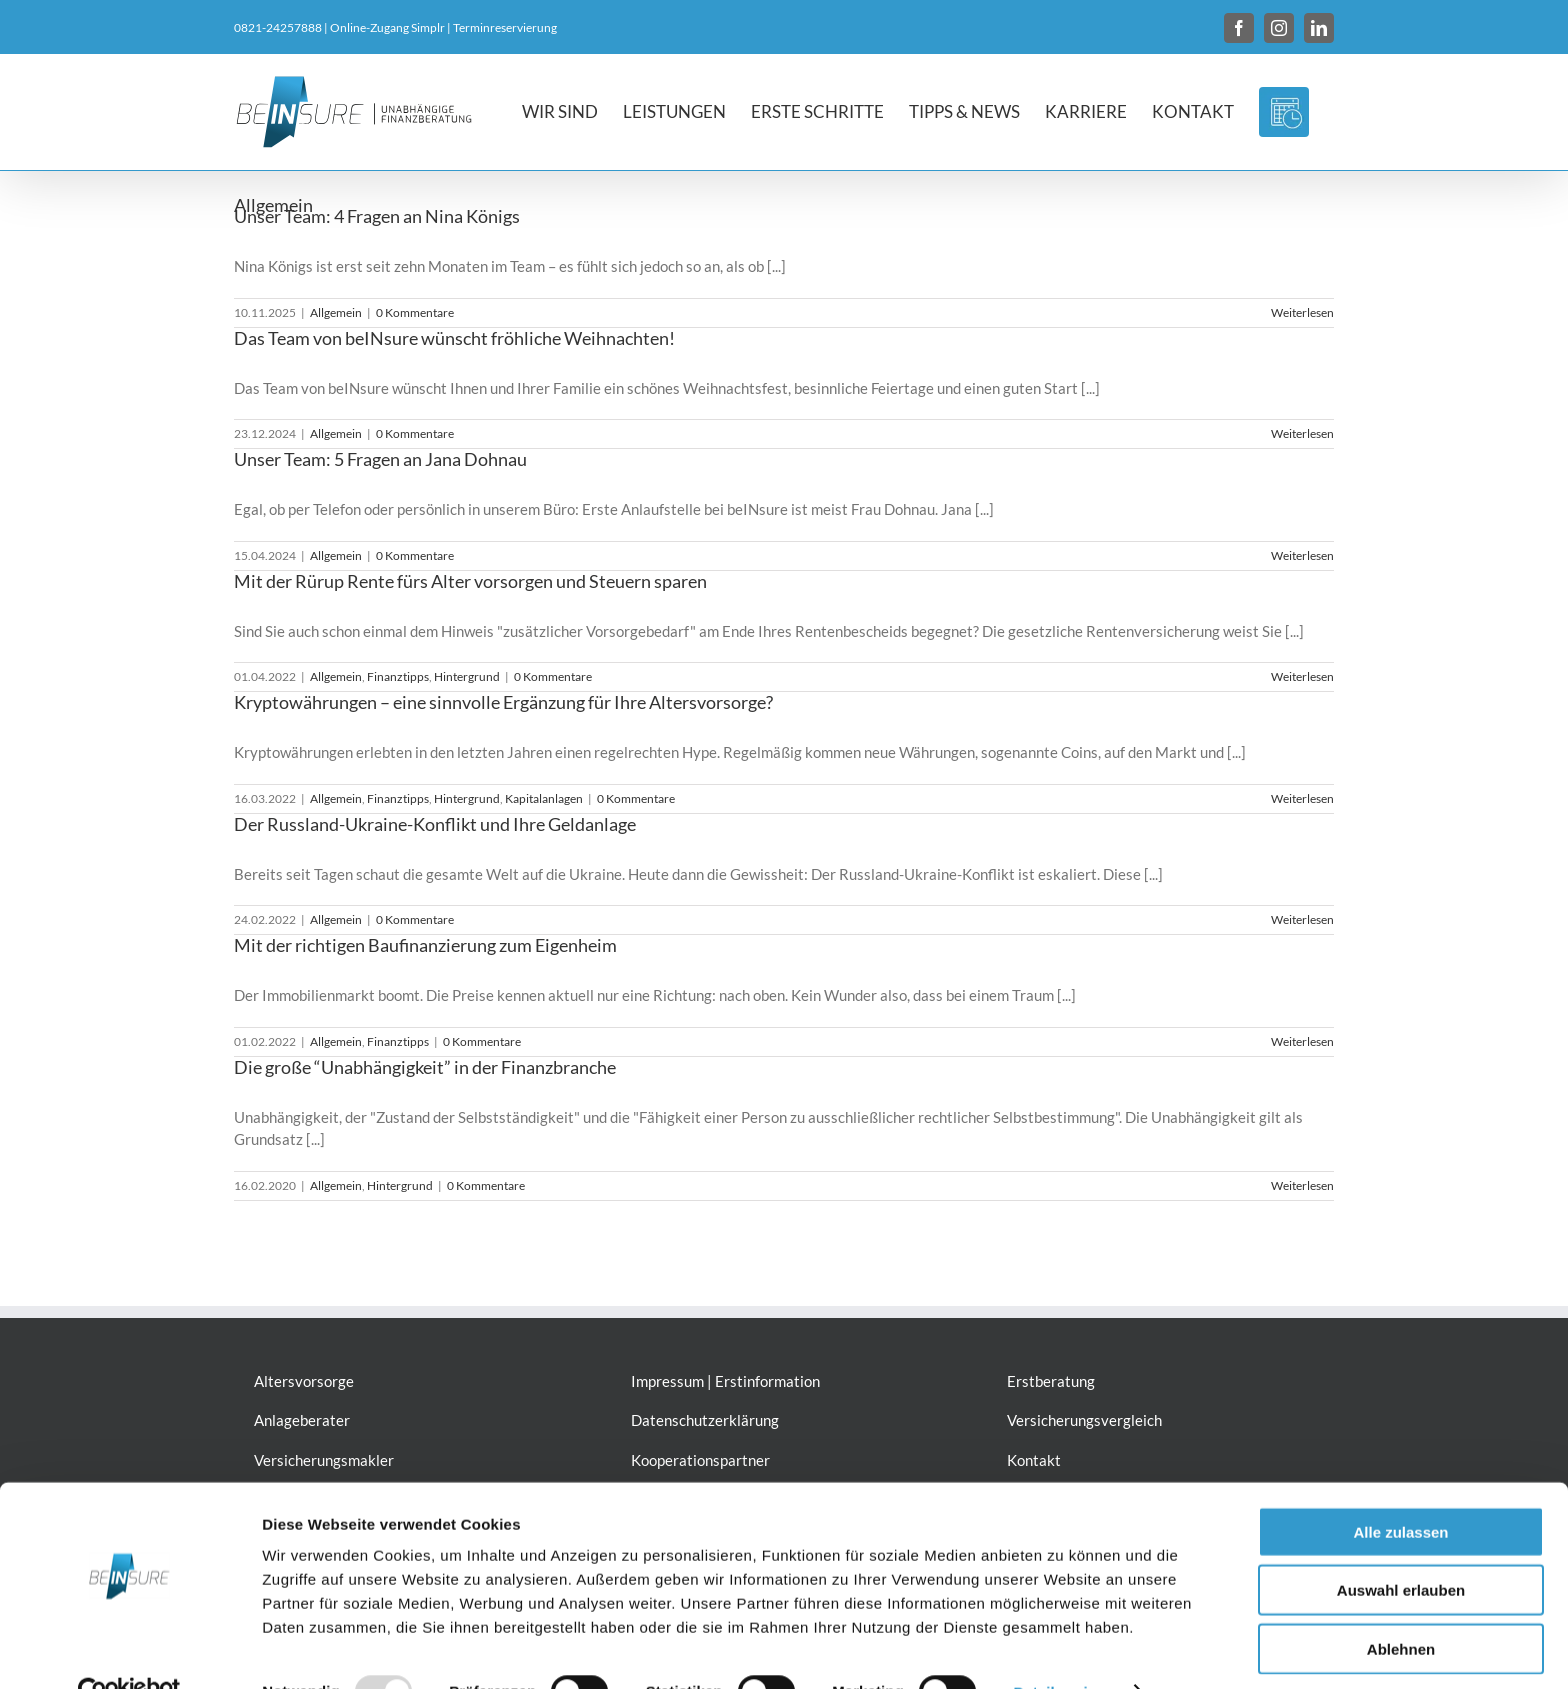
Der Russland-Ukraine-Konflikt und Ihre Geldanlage (435, 824)
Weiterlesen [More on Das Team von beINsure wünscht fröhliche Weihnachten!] (1302, 433)
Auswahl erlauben (1401, 1548)
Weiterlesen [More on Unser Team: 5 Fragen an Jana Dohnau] (1302, 555)
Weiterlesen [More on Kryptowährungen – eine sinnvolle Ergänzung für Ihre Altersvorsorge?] (1302, 798)
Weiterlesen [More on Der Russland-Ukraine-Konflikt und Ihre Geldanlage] (1302, 919)
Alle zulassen (1400, 1489)
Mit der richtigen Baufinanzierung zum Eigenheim (425, 945)
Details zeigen (1063, 1649)
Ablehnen (1401, 1606)
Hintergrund (467, 676)
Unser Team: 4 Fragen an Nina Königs (377, 216)
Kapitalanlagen (544, 798)
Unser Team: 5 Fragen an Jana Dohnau (380, 459)
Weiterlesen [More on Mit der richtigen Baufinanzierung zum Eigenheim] (1302, 1041)
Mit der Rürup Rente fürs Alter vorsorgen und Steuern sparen (470, 581)
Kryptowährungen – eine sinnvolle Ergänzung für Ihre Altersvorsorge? (503, 702)
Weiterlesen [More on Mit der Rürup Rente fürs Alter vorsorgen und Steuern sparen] (1302, 676)
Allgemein (336, 312)
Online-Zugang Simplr (387, 27)
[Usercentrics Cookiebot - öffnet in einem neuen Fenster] (129, 1650)
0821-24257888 (278, 27)
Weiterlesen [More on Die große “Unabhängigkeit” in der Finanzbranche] (1302, 1185)
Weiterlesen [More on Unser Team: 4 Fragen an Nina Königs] (1302, 312)
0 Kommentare (415, 312)
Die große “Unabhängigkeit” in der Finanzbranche (425, 1067)
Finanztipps (398, 676)
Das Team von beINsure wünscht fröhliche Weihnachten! (454, 338)
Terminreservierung (505, 27)
